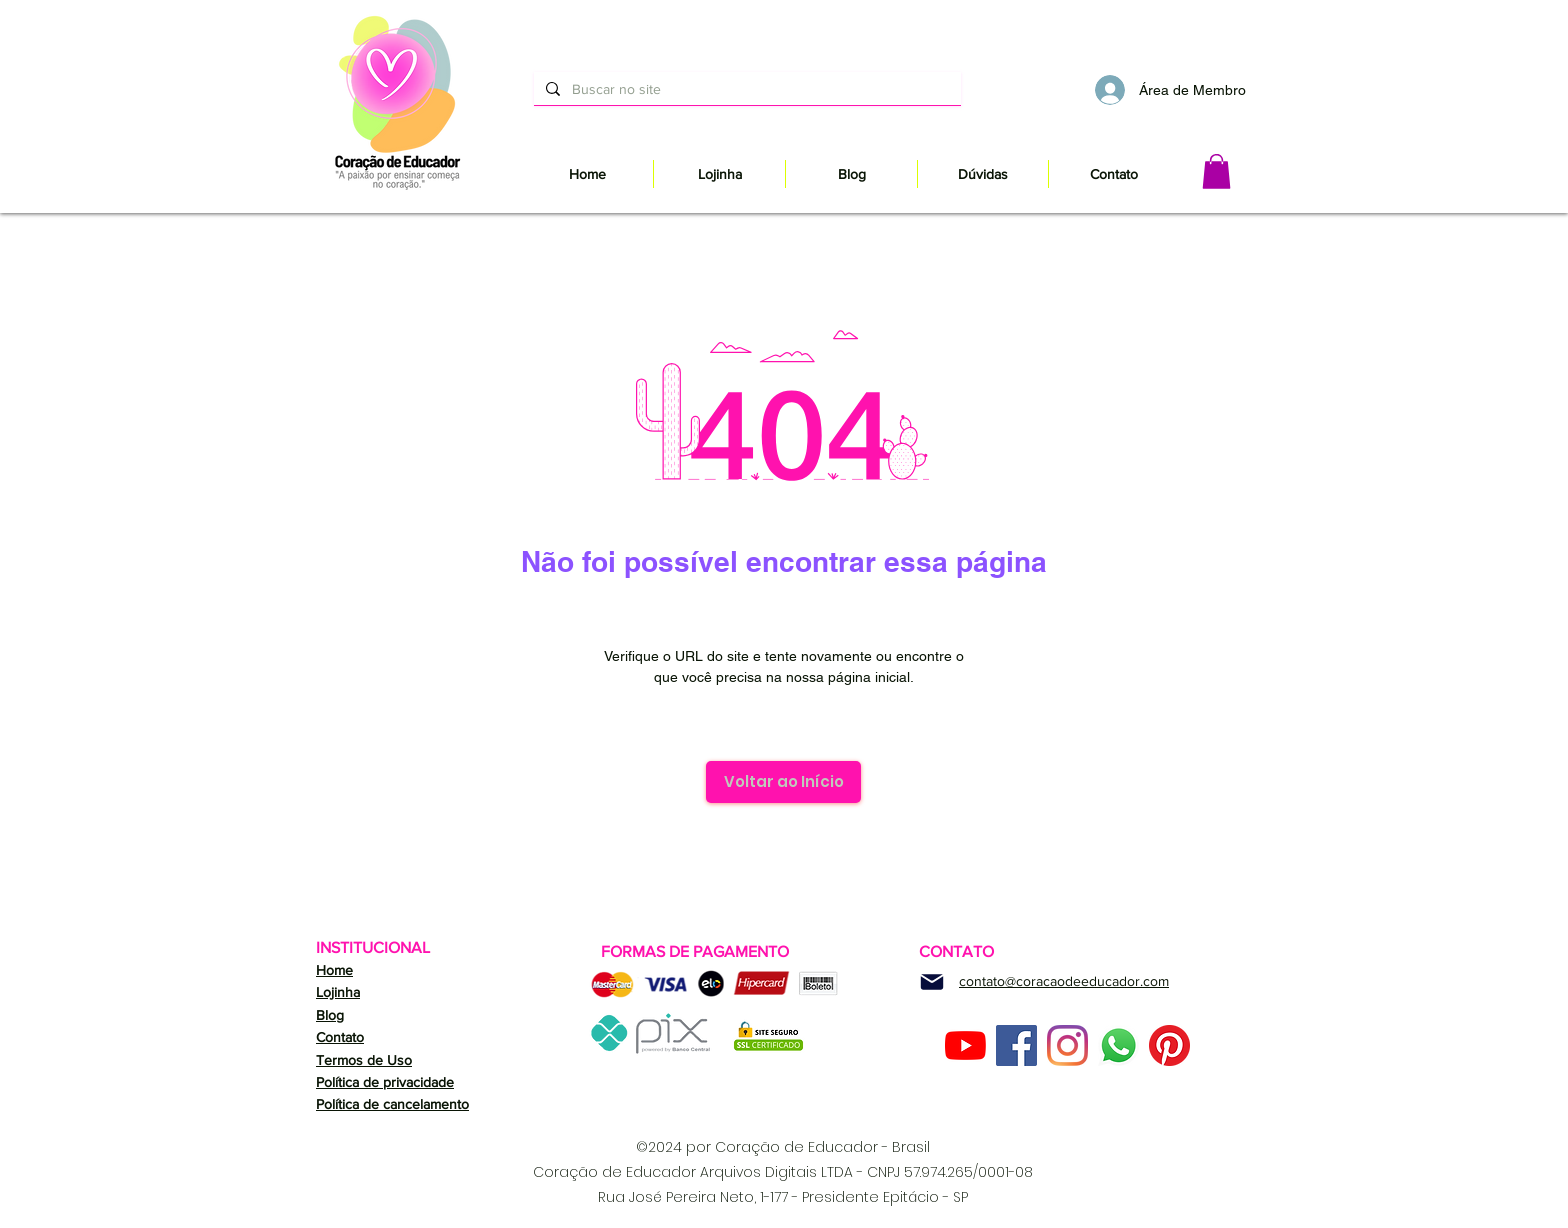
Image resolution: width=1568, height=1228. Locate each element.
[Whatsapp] (1118, 1045)
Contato (340, 1037)
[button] (1216, 171)
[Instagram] (1067, 1045)
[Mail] (932, 982)
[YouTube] (965, 1045)
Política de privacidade (385, 1082)
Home (334, 970)
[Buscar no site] (745, 88)
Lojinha (338, 992)
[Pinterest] (1169, 1045)
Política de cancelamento (392, 1104)
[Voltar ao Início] (783, 782)
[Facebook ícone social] (1016, 1045)
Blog (330, 1015)
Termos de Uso (364, 1060)
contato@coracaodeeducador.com (1064, 981)
